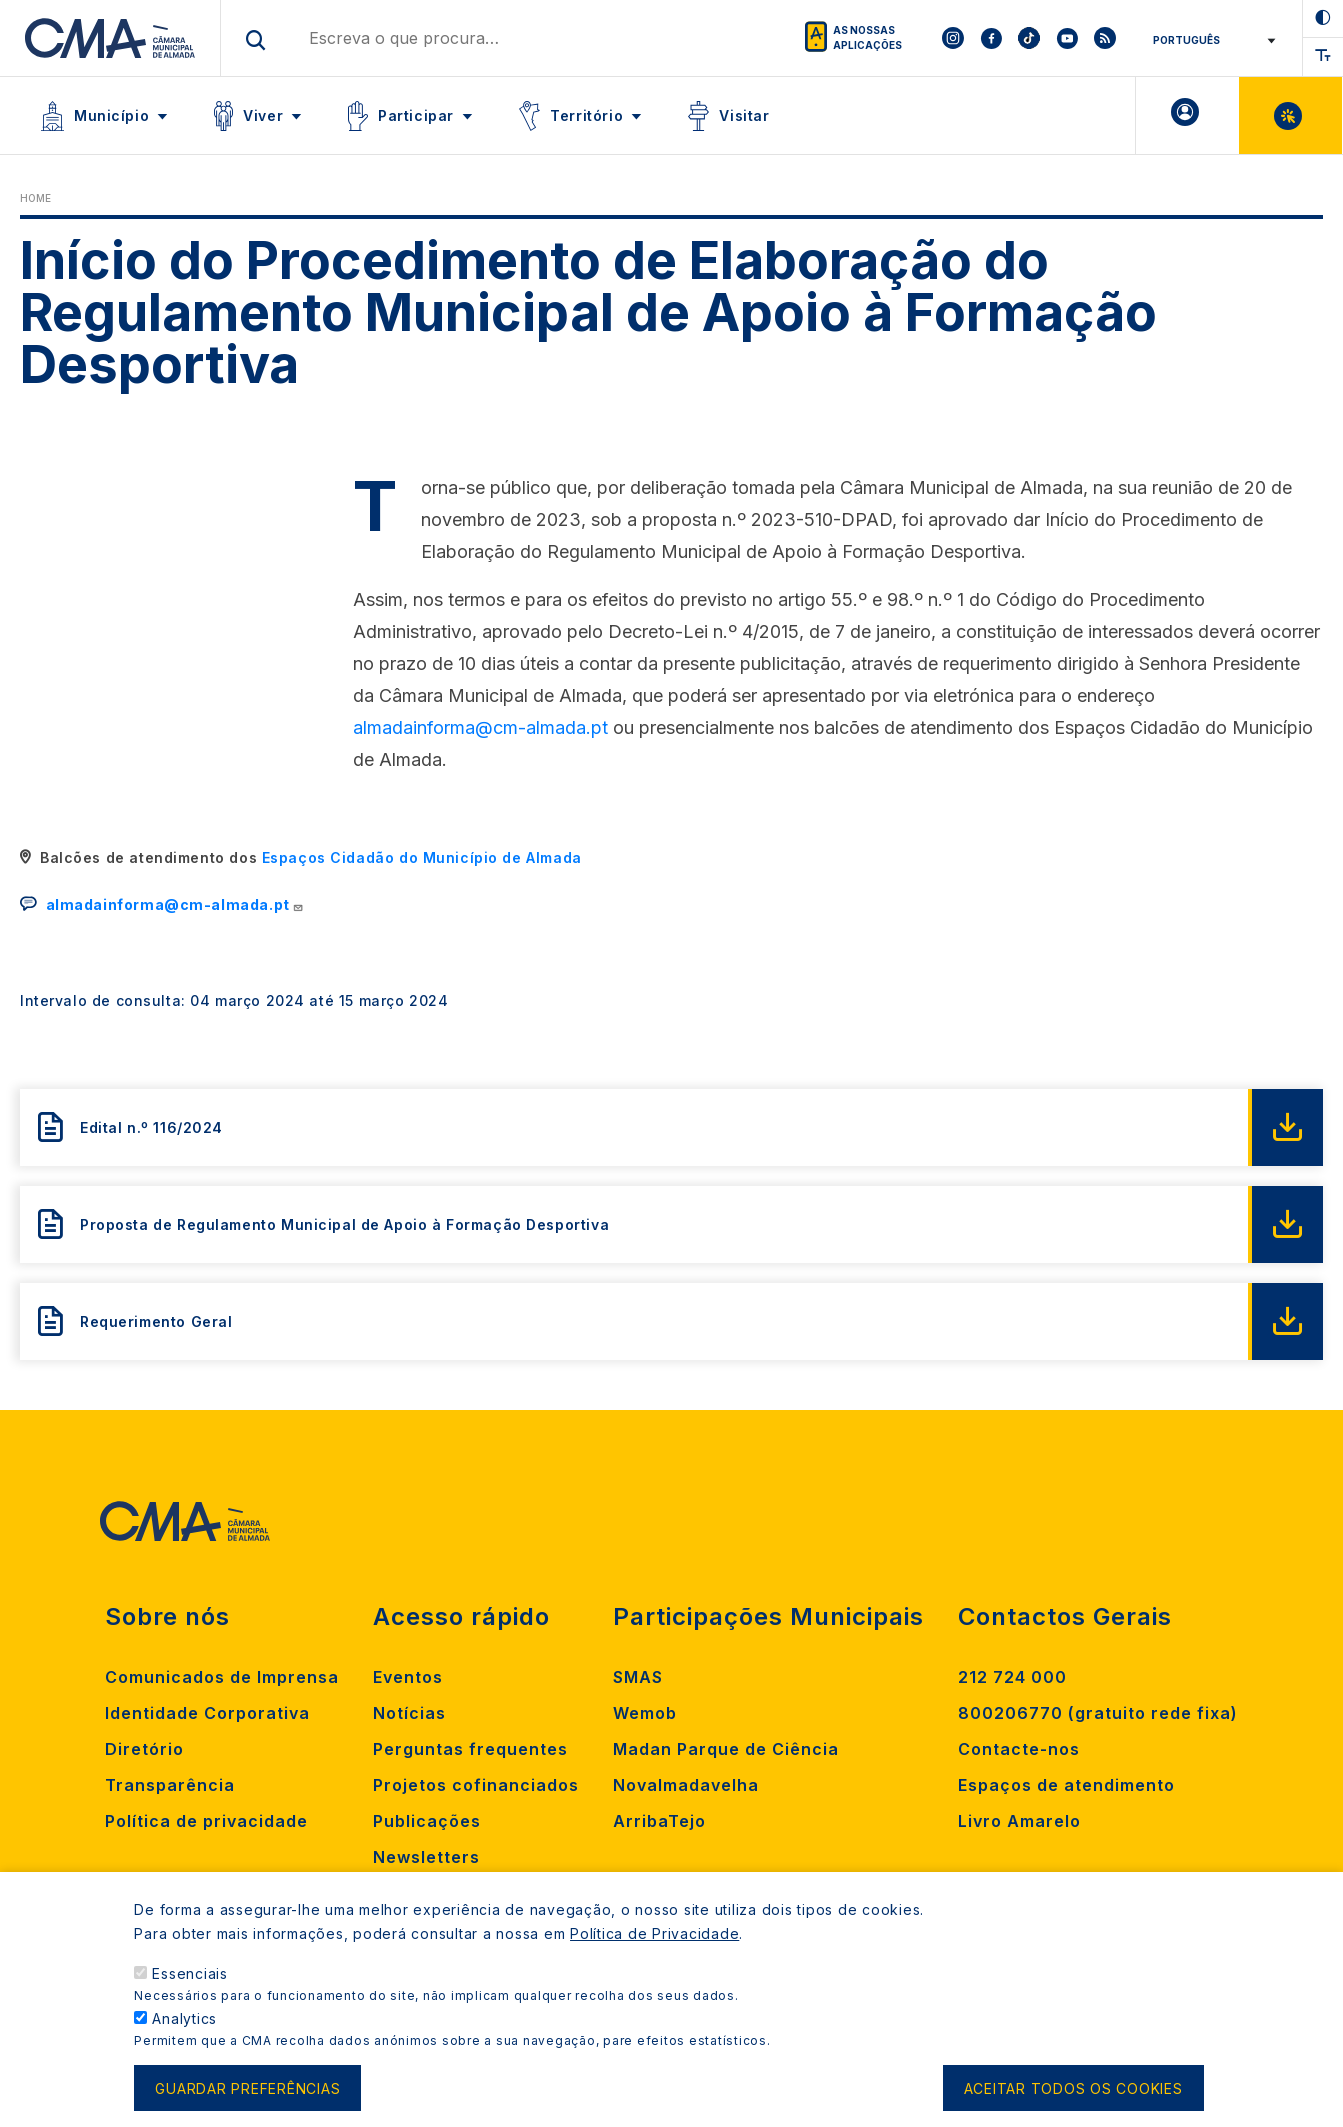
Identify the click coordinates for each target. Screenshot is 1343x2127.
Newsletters (426, 1857)
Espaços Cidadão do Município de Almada (422, 857)
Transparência (170, 1785)
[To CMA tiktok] (1029, 38)
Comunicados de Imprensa (222, 1677)
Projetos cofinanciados (476, 1785)
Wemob (645, 1713)
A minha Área (1187, 115)
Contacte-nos (1019, 1749)
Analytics (184, 2018)
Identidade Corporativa (207, 1713)
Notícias (409, 1713)
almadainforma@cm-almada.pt (480, 727)
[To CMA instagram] (953, 38)
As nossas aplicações (867, 37)
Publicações (427, 1821)
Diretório (144, 1749)
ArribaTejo (659, 1821)
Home (35, 198)
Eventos (408, 1677)
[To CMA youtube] (1067, 38)
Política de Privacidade (654, 1933)
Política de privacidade (206, 1821)
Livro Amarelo (1019, 1821)
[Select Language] (1210, 40)
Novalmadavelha (686, 1785)
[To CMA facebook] (991, 38)
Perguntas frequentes (470, 1749)
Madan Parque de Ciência (726, 1749)
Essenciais (190, 1973)
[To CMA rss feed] (1105, 38)
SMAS (638, 1677)
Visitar (744, 115)
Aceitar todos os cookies (1073, 2088)
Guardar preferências (247, 2088)
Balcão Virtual (1290, 115)
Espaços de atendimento (1066, 1785)
